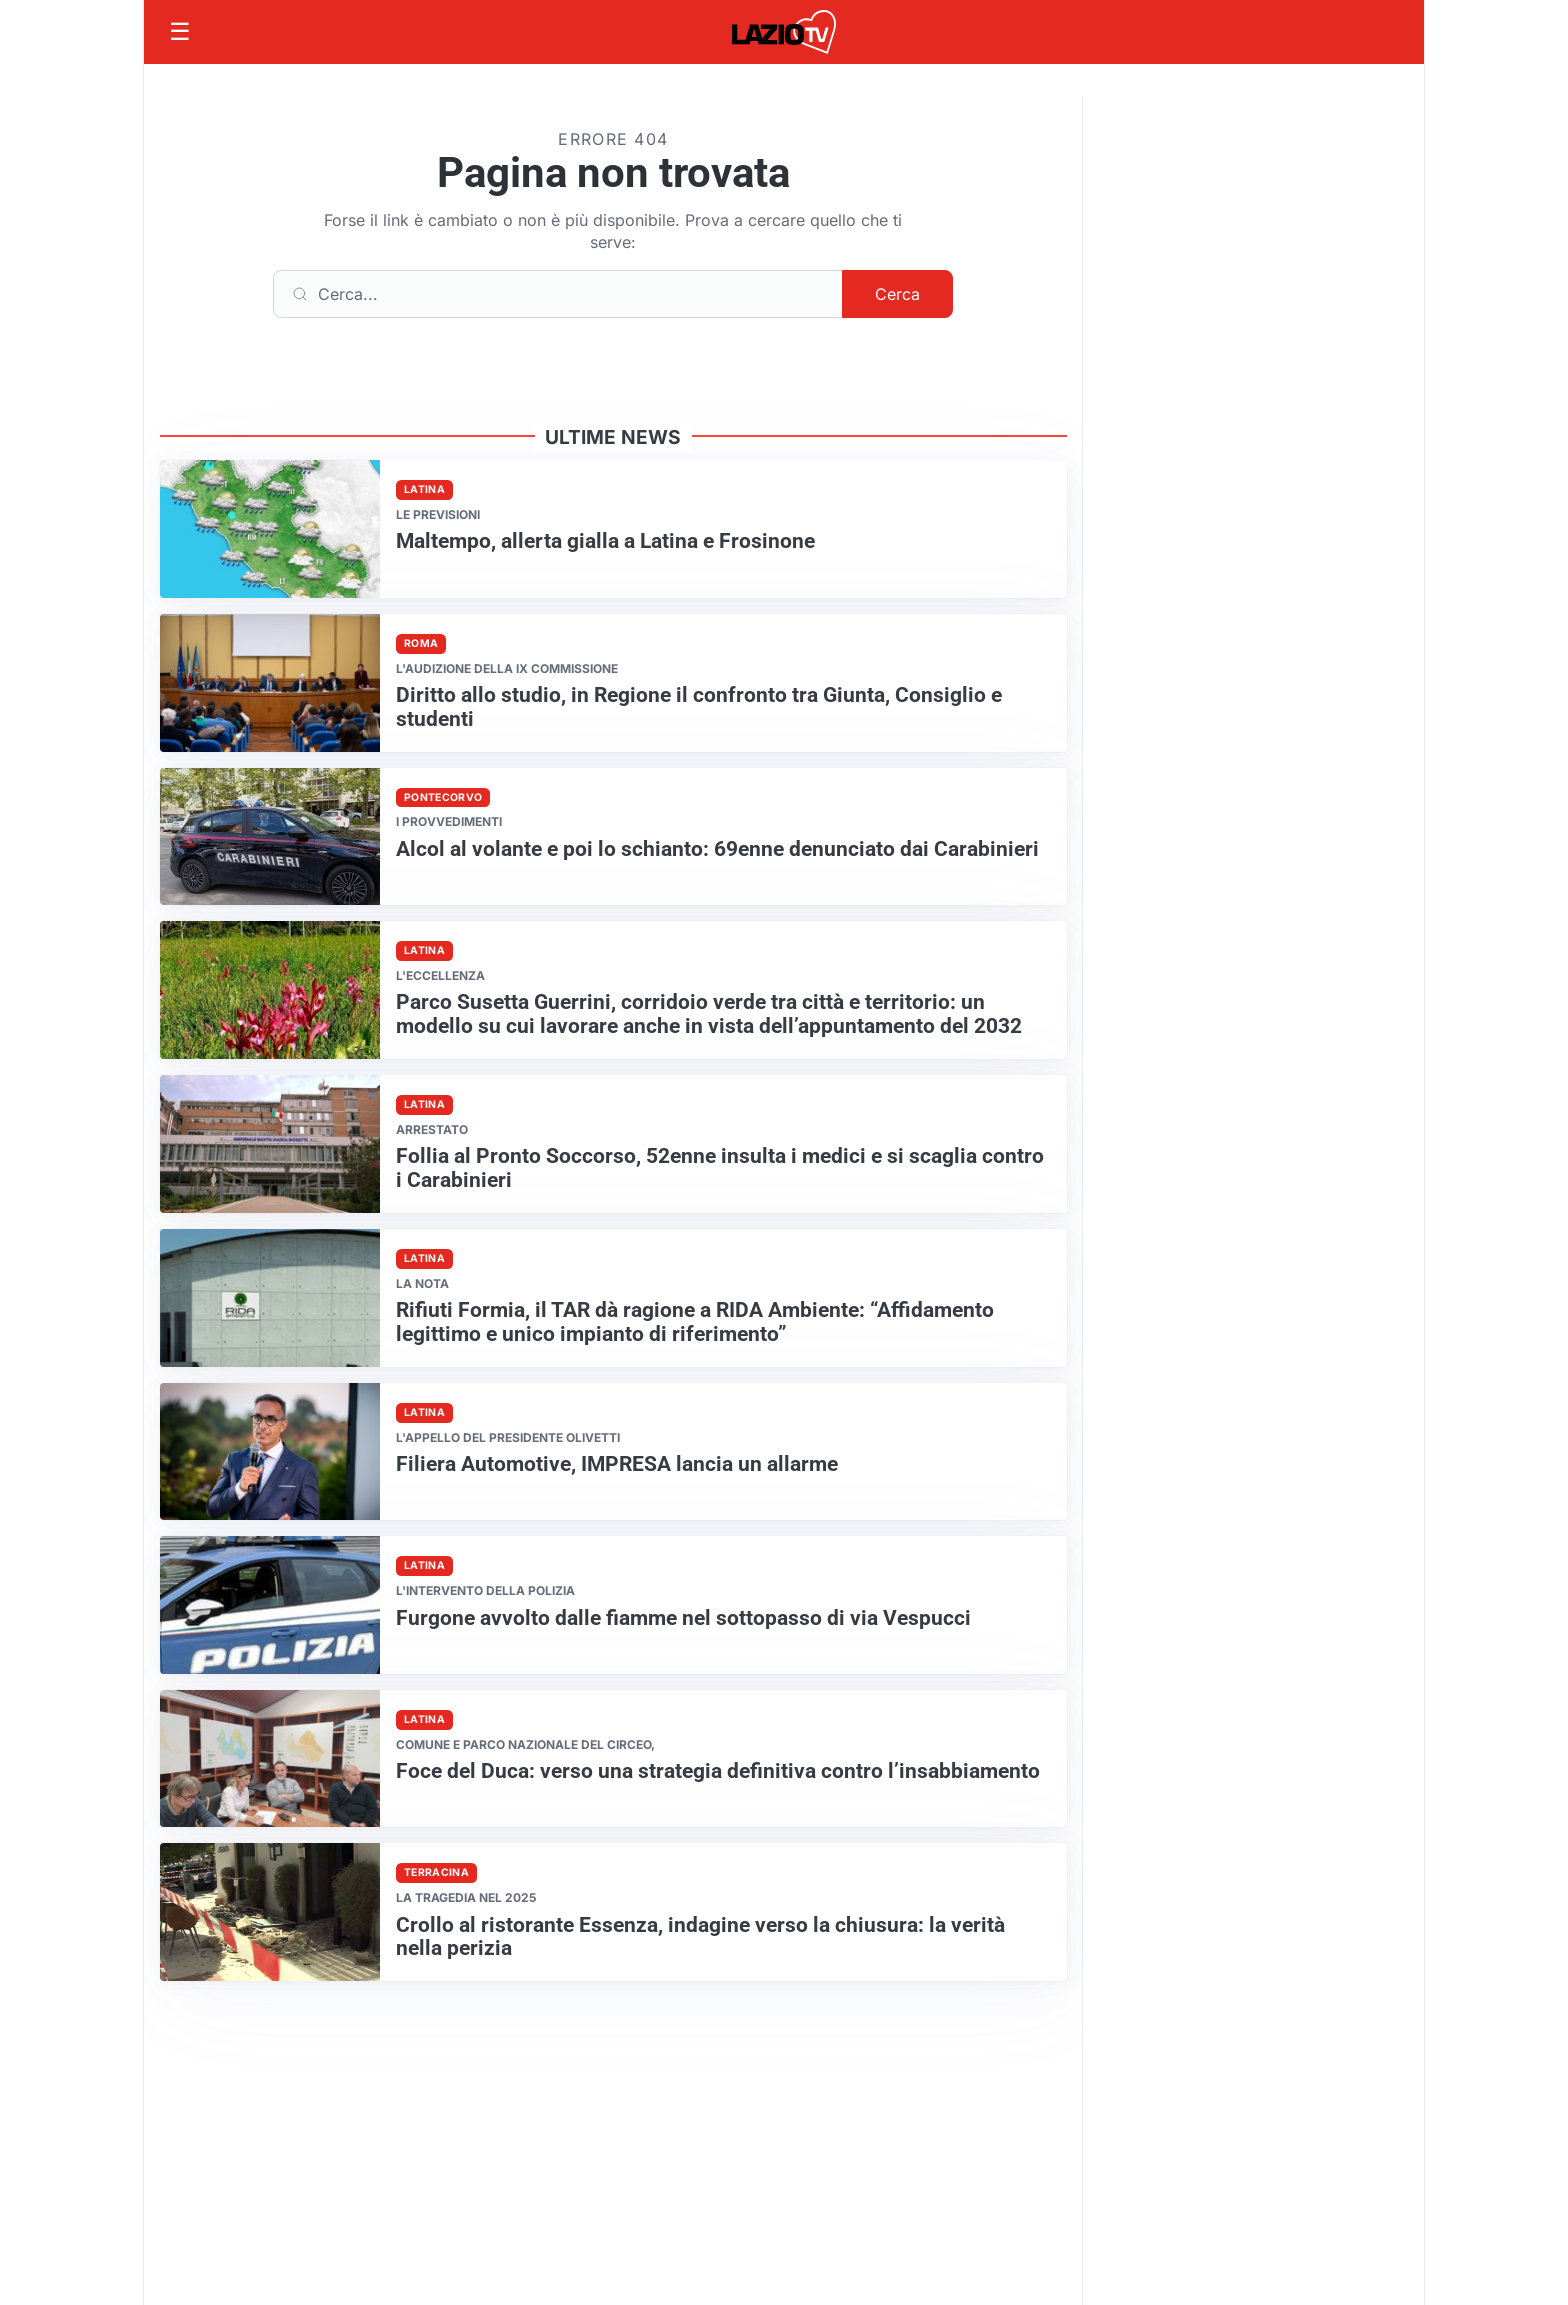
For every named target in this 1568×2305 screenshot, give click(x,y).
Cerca (897, 294)
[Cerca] (558, 294)
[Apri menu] (180, 32)
